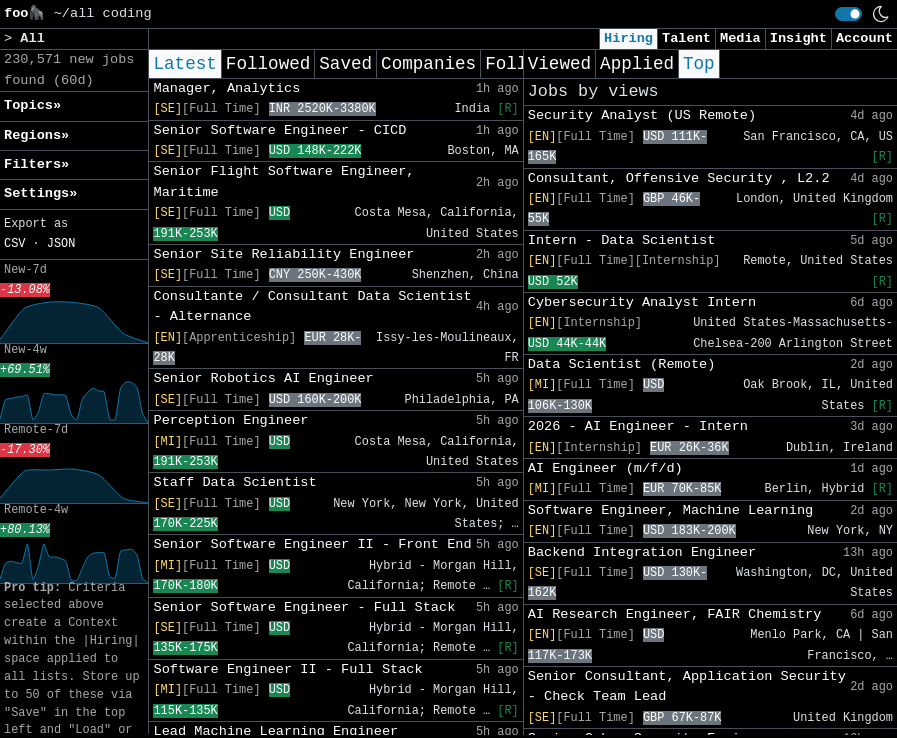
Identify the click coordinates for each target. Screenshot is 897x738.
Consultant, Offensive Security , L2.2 (679, 178)
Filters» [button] (36, 164)
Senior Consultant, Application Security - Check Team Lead (687, 686)
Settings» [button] (40, 193)
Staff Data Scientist (234, 482)
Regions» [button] (36, 135)
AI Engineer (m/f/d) (605, 468)
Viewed (559, 64)
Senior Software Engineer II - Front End (312, 544)
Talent (686, 38)
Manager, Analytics (226, 88)
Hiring (628, 38)
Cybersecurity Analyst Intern (642, 302)
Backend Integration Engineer (642, 552)
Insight (798, 38)
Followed (268, 64)
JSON (61, 244)
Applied (637, 64)
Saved (345, 64)
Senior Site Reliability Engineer (283, 254)
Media (740, 38)
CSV (14, 244)
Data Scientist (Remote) (622, 364)
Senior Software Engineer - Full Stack (304, 607)
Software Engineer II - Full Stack (287, 669)
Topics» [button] (32, 105)
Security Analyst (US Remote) (642, 115)
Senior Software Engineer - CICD (279, 130)
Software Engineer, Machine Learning (671, 510)
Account (864, 38)
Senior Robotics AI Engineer (263, 378)
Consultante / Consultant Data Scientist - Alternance (312, 306)
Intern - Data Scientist (622, 240)
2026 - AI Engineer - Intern (638, 426)
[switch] (848, 14)
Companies (428, 64)
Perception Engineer (230, 420)
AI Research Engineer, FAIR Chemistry (675, 614)
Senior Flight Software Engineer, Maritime (283, 181)
